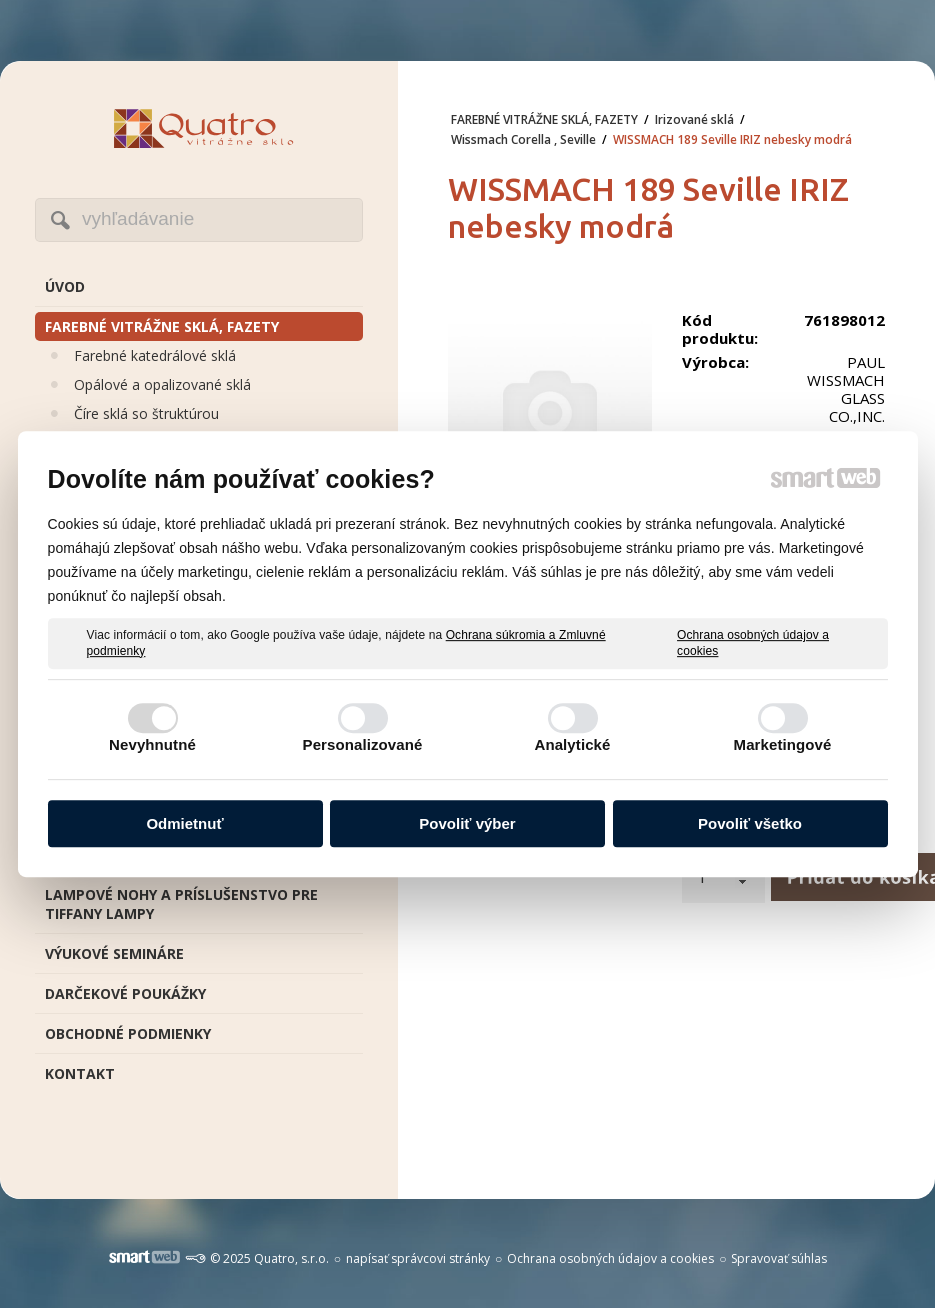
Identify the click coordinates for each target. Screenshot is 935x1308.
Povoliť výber (467, 823)
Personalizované (363, 744)
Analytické (572, 744)
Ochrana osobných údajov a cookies (753, 643)
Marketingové (783, 744)
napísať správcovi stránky (418, 1258)
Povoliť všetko (750, 823)
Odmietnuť (184, 823)
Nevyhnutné (152, 744)
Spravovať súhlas (779, 1258)
